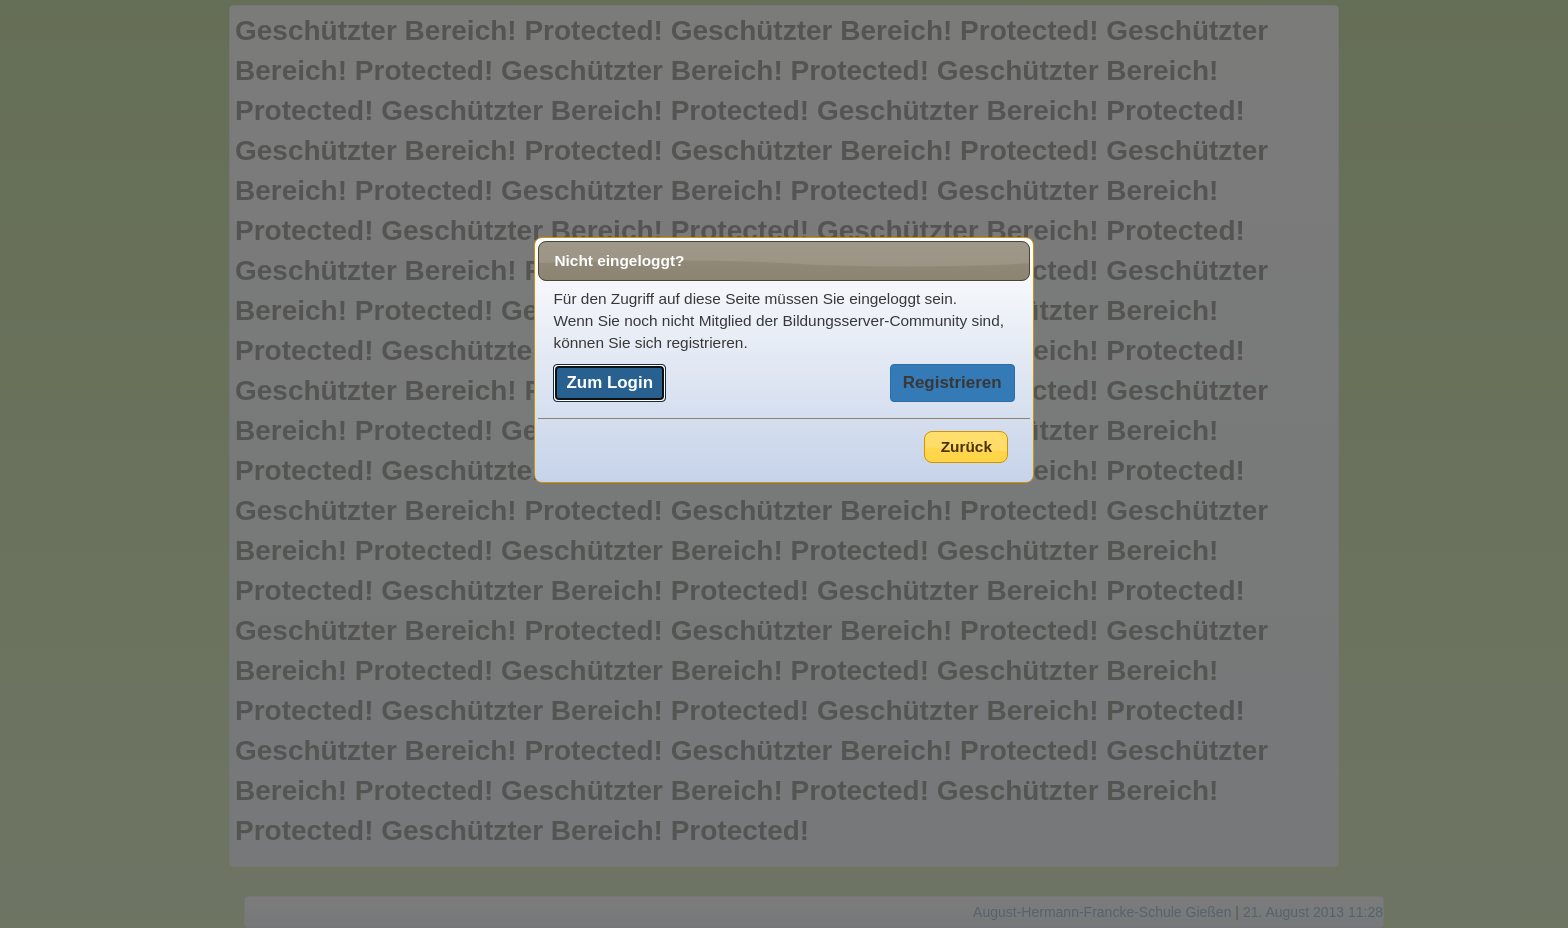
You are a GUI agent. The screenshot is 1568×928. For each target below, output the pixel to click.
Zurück (966, 446)
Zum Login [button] (609, 382)
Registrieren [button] (952, 382)
